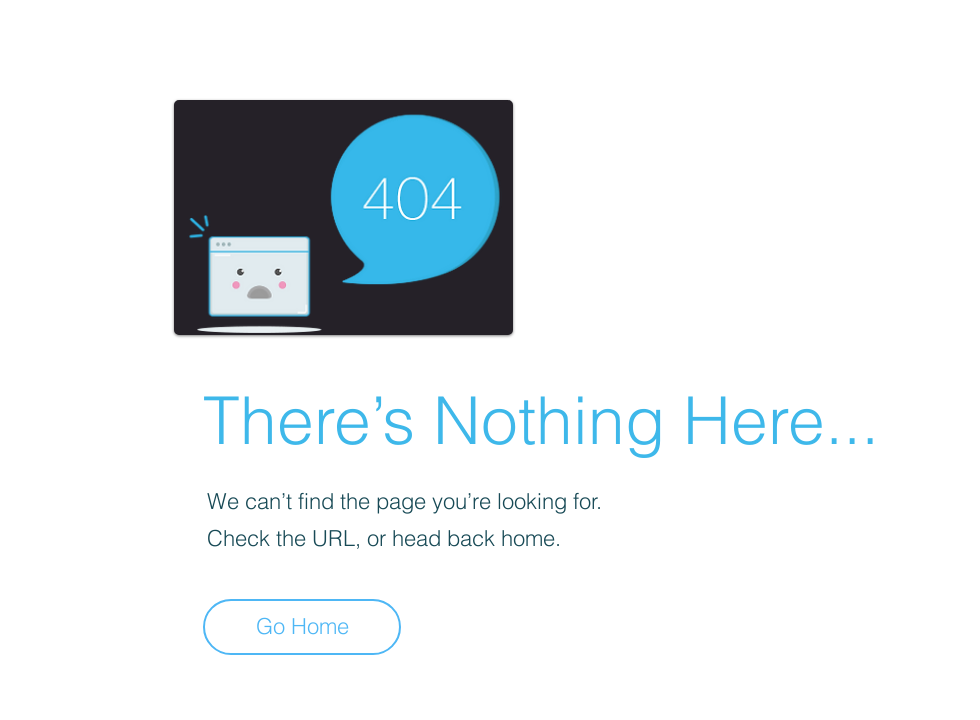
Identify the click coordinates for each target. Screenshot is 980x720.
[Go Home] (302, 627)
